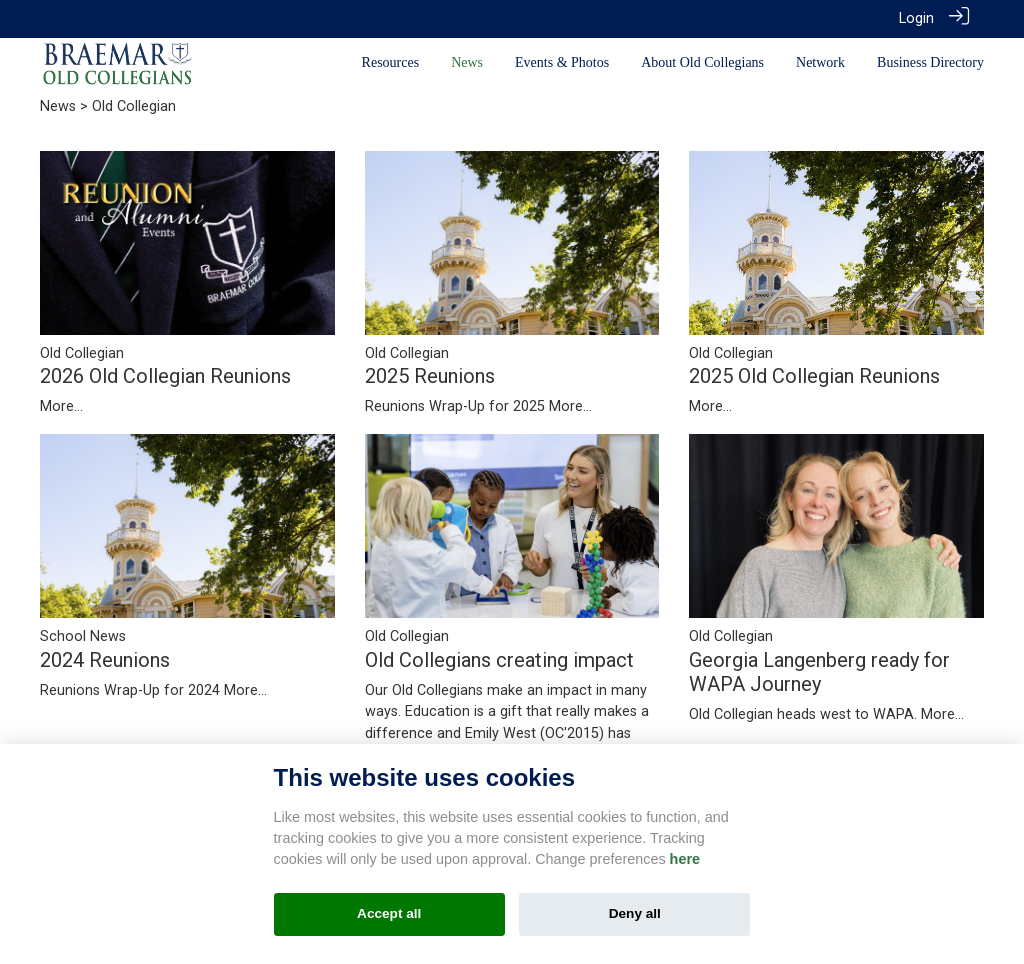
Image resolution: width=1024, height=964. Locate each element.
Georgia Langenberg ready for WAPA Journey (819, 670)
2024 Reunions (105, 658)
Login (916, 18)
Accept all (389, 913)
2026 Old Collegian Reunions (165, 375)
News (58, 105)
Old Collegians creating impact (499, 658)
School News (83, 635)
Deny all (635, 913)
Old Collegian (82, 351)
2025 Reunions (430, 375)
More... (61, 405)
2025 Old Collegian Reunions (814, 375)
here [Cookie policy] (685, 859)
